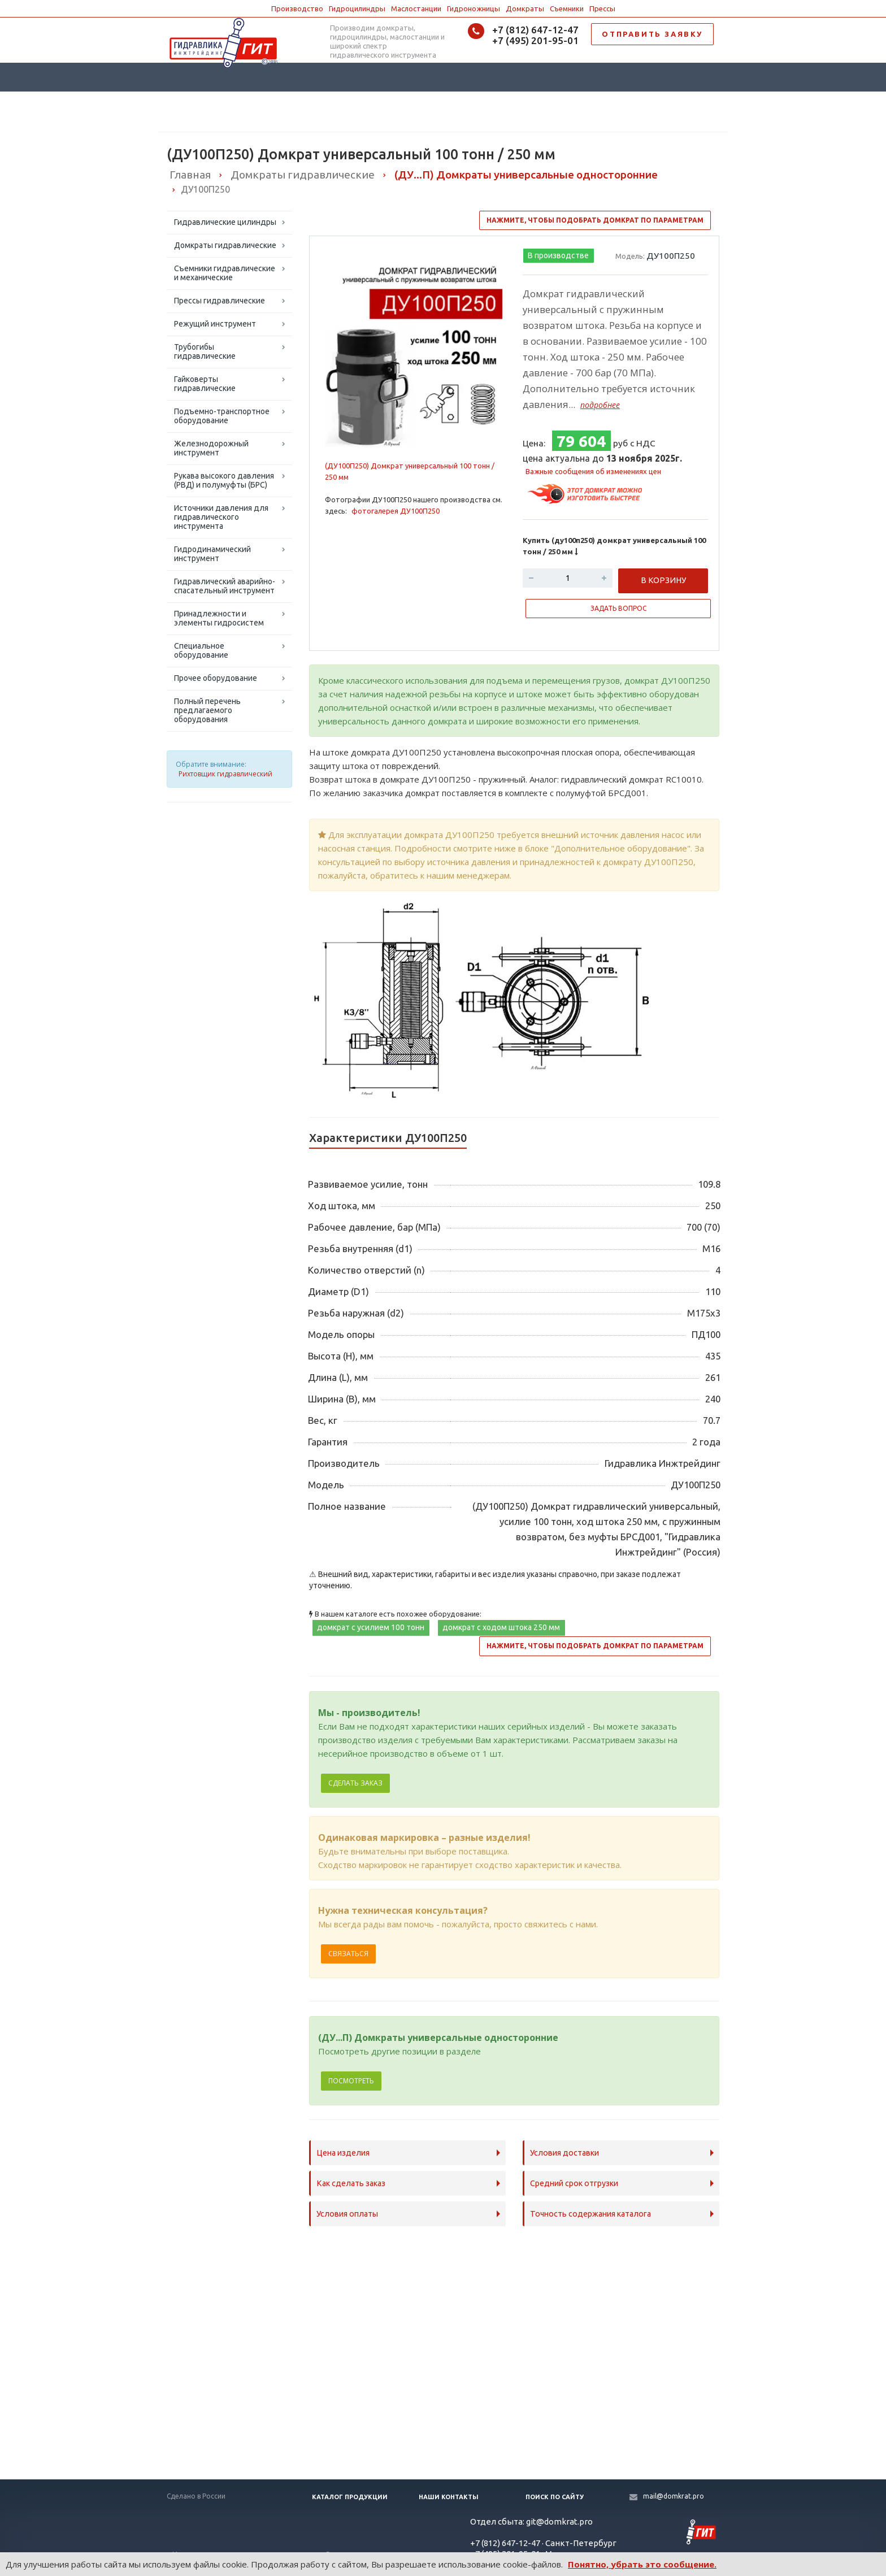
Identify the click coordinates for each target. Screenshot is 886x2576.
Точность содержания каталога (590, 2213)
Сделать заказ (355, 1783)
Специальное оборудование (201, 650)
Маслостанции (416, 8)
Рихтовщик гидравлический (225, 774)
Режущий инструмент (215, 323)
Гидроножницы (473, 8)
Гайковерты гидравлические (205, 384)
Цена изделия (343, 2152)
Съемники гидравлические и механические (224, 273)
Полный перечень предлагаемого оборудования (207, 710)
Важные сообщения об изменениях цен (593, 471)
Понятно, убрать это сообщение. (642, 2564)
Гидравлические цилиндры (225, 222)
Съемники (567, 8)
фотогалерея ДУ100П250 (395, 511)
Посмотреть (351, 2081)
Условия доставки (564, 2152)
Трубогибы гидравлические (205, 351)
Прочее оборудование (215, 678)
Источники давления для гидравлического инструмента (221, 517)
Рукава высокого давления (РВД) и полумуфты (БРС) (224, 480)
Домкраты (525, 8)
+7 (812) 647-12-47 (535, 29)
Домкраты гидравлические (225, 245)
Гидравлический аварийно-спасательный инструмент (224, 586)
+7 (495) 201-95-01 (535, 40)
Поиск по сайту (554, 2497)
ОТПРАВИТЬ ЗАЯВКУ (652, 34)
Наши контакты (449, 2497)
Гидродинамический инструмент (212, 554)
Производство (297, 8)
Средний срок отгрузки (574, 2183)
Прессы (602, 8)
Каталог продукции (350, 2497)
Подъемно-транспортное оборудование (222, 416)
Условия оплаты (347, 2213)
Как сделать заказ (350, 2183)
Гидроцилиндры (357, 8)
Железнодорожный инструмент (211, 448)
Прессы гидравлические (219, 300)
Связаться (348, 1953)
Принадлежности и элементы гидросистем (219, 618)
